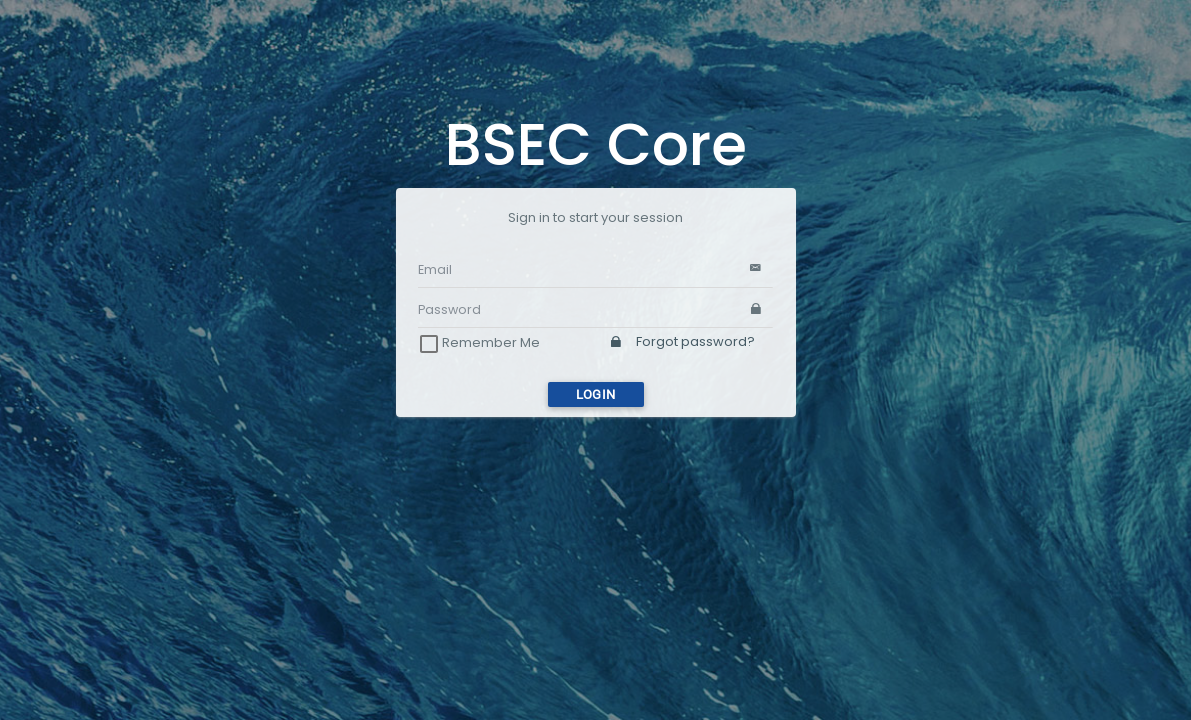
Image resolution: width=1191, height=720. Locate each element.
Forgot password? (683, 341)
